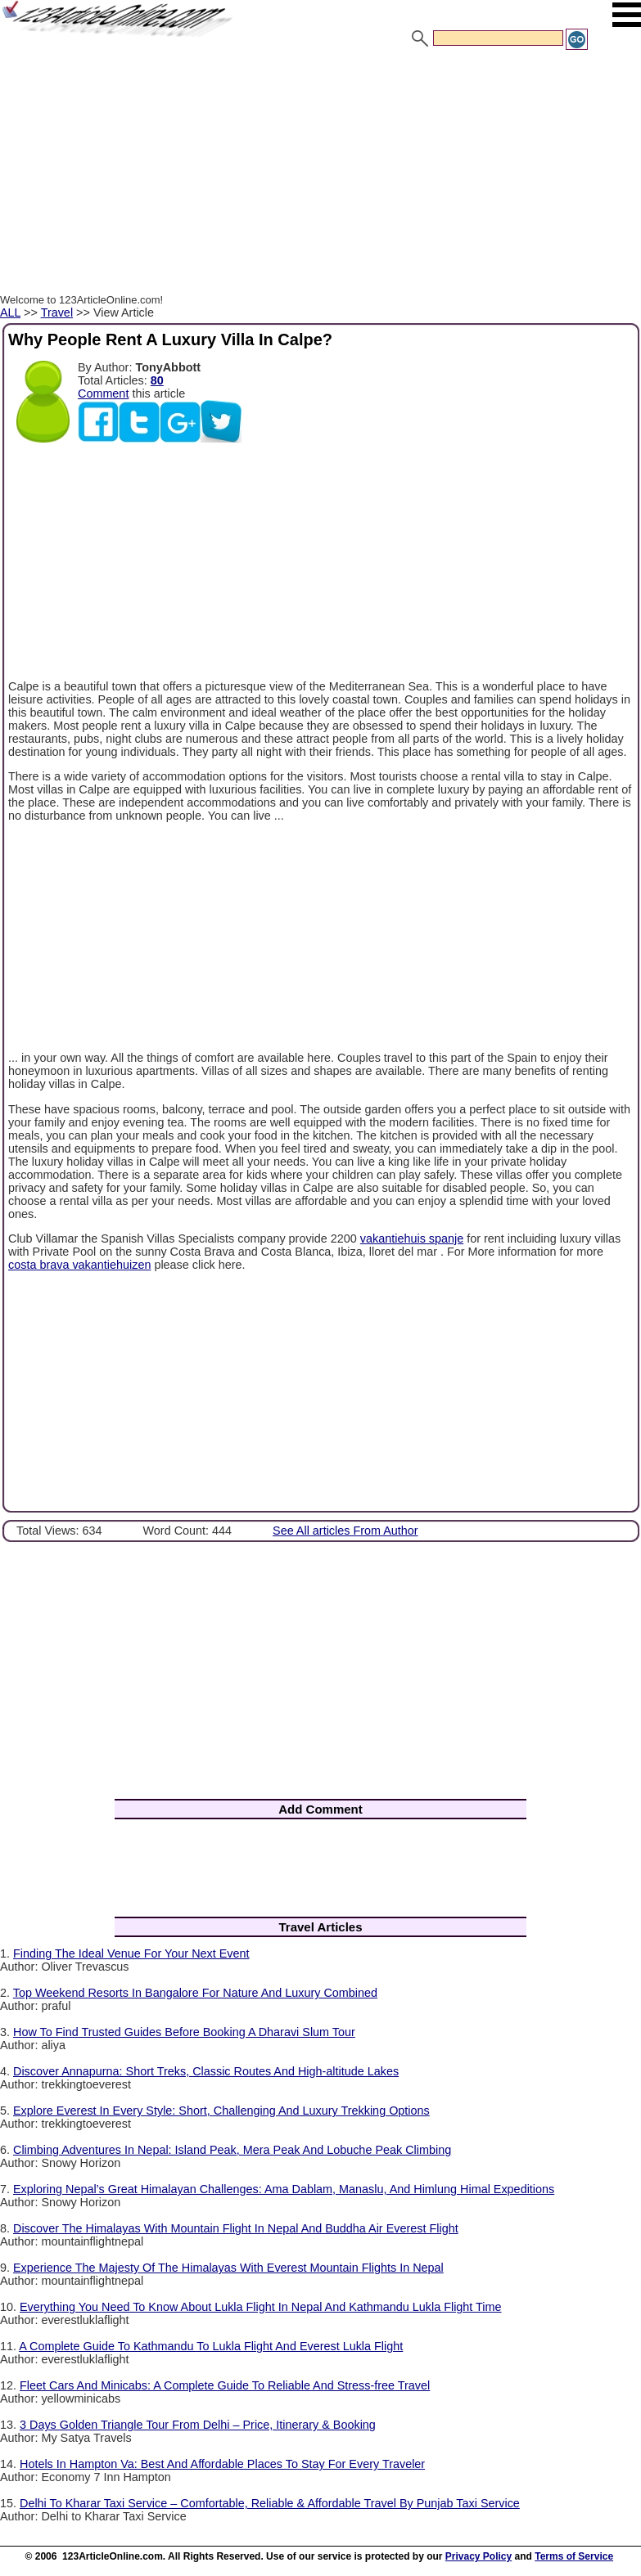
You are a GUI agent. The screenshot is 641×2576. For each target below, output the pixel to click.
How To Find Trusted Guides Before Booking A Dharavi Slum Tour (184, 2032)
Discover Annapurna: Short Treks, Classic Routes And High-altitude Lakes (206, 2071)
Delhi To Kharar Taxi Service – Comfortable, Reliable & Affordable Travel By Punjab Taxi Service (270, 2503)
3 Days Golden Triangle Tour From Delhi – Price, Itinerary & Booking (198, 2424)
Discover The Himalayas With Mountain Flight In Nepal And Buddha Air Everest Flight (235, 2228)
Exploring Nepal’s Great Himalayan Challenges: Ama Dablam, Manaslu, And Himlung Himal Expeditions (283, 2189)
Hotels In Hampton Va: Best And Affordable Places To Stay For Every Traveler (222, 2463)
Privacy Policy (478, 2556)
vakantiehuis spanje (411, 1238)
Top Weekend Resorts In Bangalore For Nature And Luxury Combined (195, 1992)
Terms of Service (574, 2556)
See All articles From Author (345, 1530)
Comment (103, 393)
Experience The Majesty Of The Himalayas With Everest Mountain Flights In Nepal (228, 2267)
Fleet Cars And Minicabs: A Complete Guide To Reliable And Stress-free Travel (225, 2385)
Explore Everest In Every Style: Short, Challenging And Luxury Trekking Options (221, 2110)
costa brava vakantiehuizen (79, 1264)
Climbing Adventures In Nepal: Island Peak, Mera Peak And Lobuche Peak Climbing (232, 2149)
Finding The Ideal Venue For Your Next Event (131, 1953)
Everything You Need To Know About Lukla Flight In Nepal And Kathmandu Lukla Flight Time (261, 2306)
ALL (10, 312)
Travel (57, 312)
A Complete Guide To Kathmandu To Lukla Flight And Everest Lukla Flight (211, 2346)
